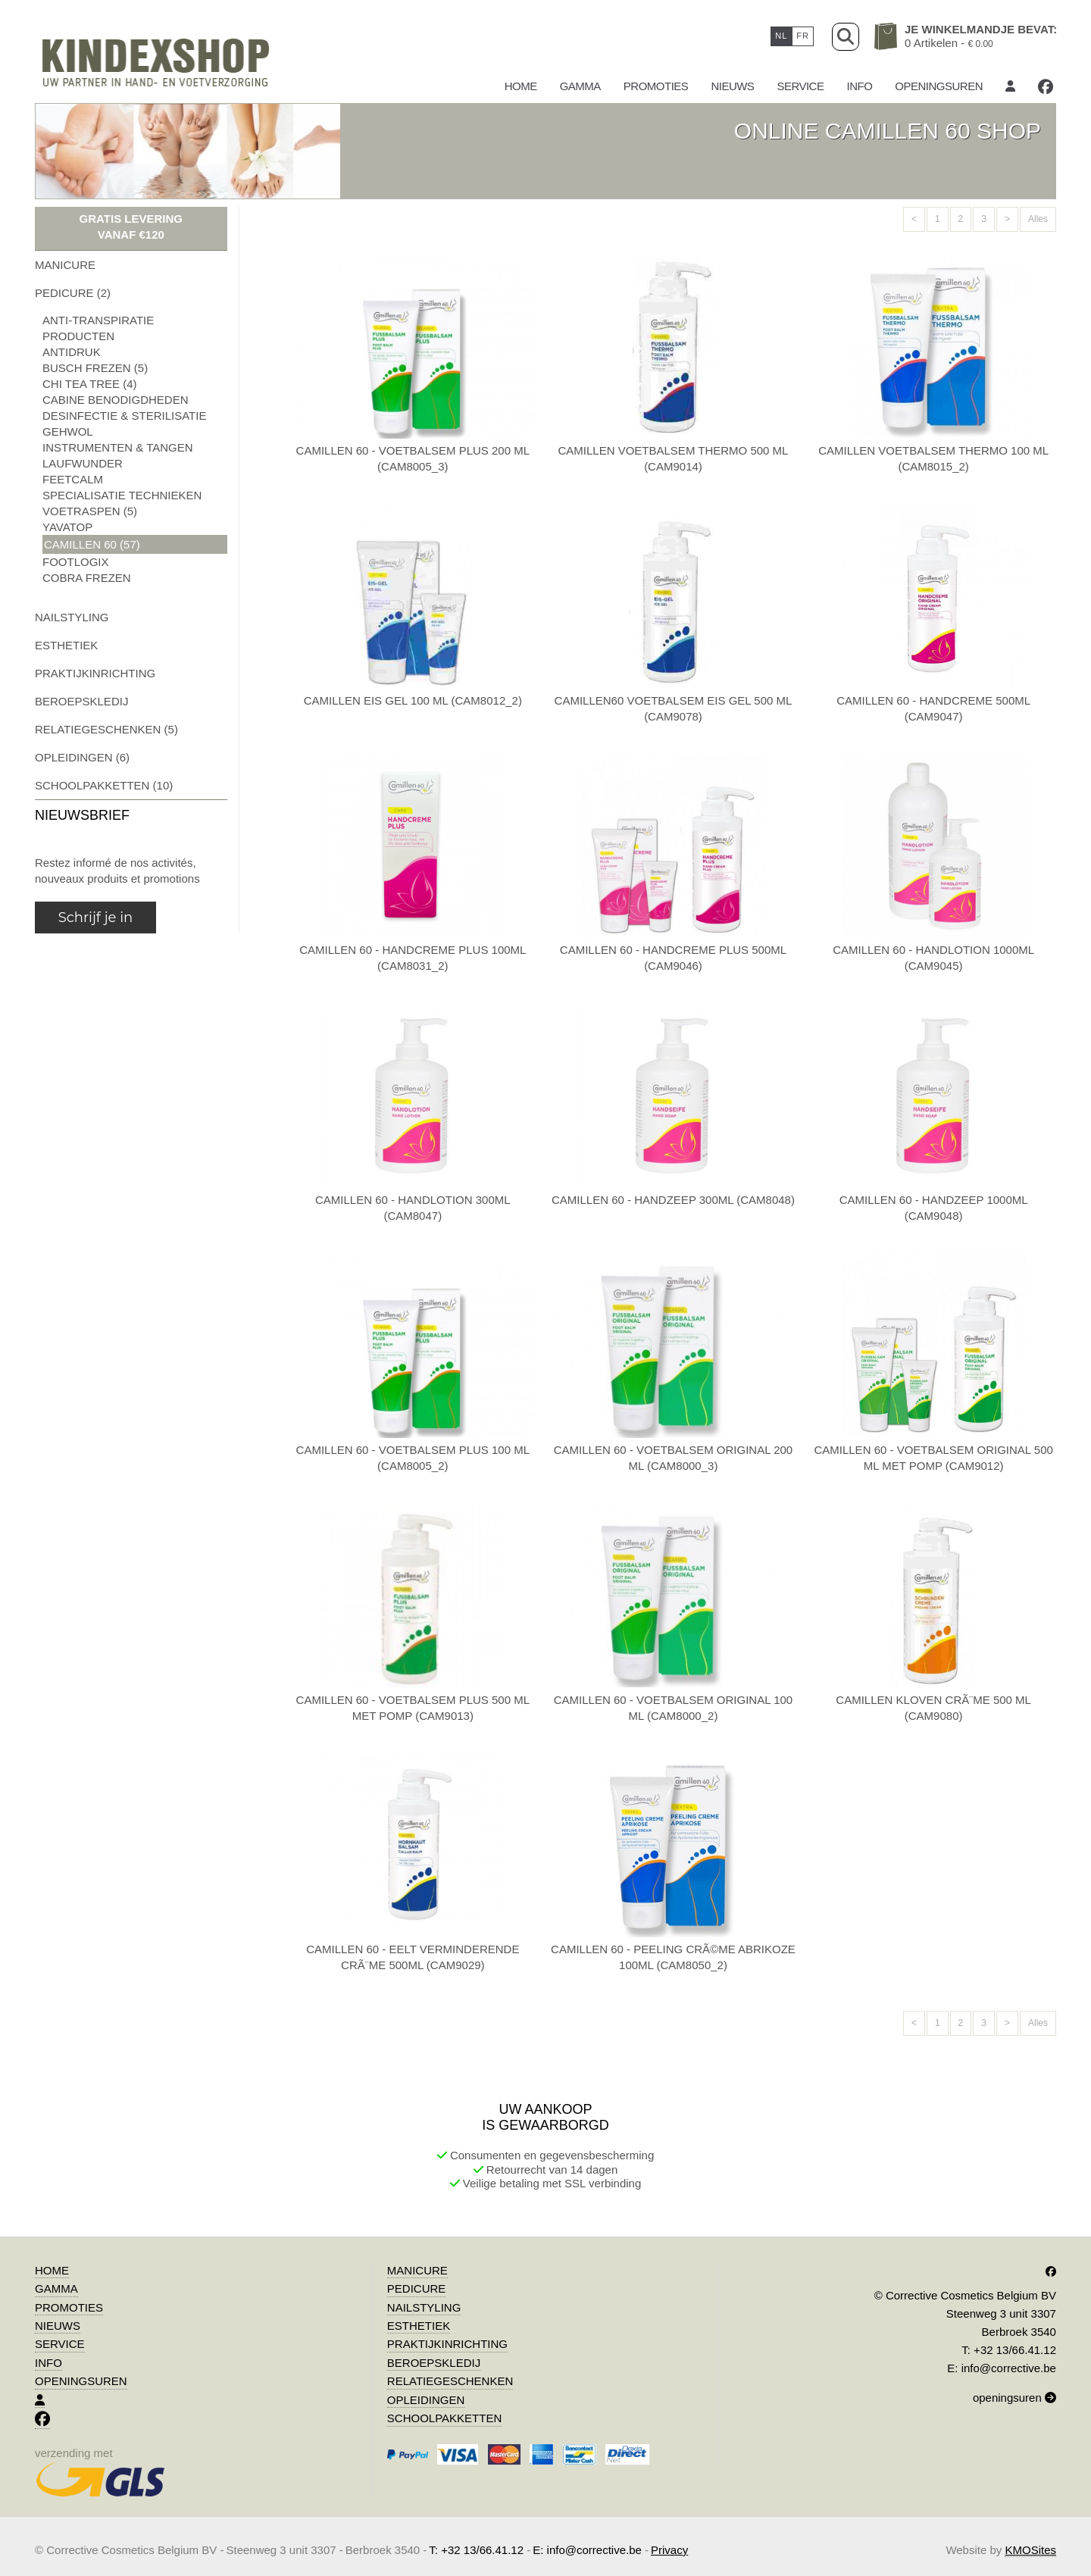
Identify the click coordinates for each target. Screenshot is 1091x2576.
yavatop (67, 527)
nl (781, 35)
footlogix (75, 561)
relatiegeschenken (450, 2380)
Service (800, 86)
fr (802, 35)
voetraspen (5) (89, 511)
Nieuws (732, 86)
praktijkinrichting (95, 673)
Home (521, 86)
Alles (1038, 219)
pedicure (416, 2288)
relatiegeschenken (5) (106, 729)
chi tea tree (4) (89, 383)
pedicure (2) (73, 292)
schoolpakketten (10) (104, 785)
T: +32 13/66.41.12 (1008, 2349)
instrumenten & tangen (117, 447)
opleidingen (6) (82, 757)
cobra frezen (86, 577)
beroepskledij (81, 701)
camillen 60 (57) (92, 544)
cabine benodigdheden (115, 399)
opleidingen (426, 2399)
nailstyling (72, 617)
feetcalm (72, 479)
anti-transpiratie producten (98, 328)
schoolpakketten (444, 2418)
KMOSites (1030, 2549)
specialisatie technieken (122, 495)
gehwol (67, 431)
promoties (656, 86)
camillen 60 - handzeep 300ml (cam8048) (673, 1199)
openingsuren (1014, 2397)
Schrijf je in (95, 917)
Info (859, 86)
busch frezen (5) (95, 367)
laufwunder (82, 463)
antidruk (71, 351)
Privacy (669, 2549)
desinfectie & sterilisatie (124, 415)
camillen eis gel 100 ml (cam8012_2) (413, 700)
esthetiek (66, 645)
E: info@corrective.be (1001, 2368)
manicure (65, 264)
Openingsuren (939, 86)
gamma (580, 86)
